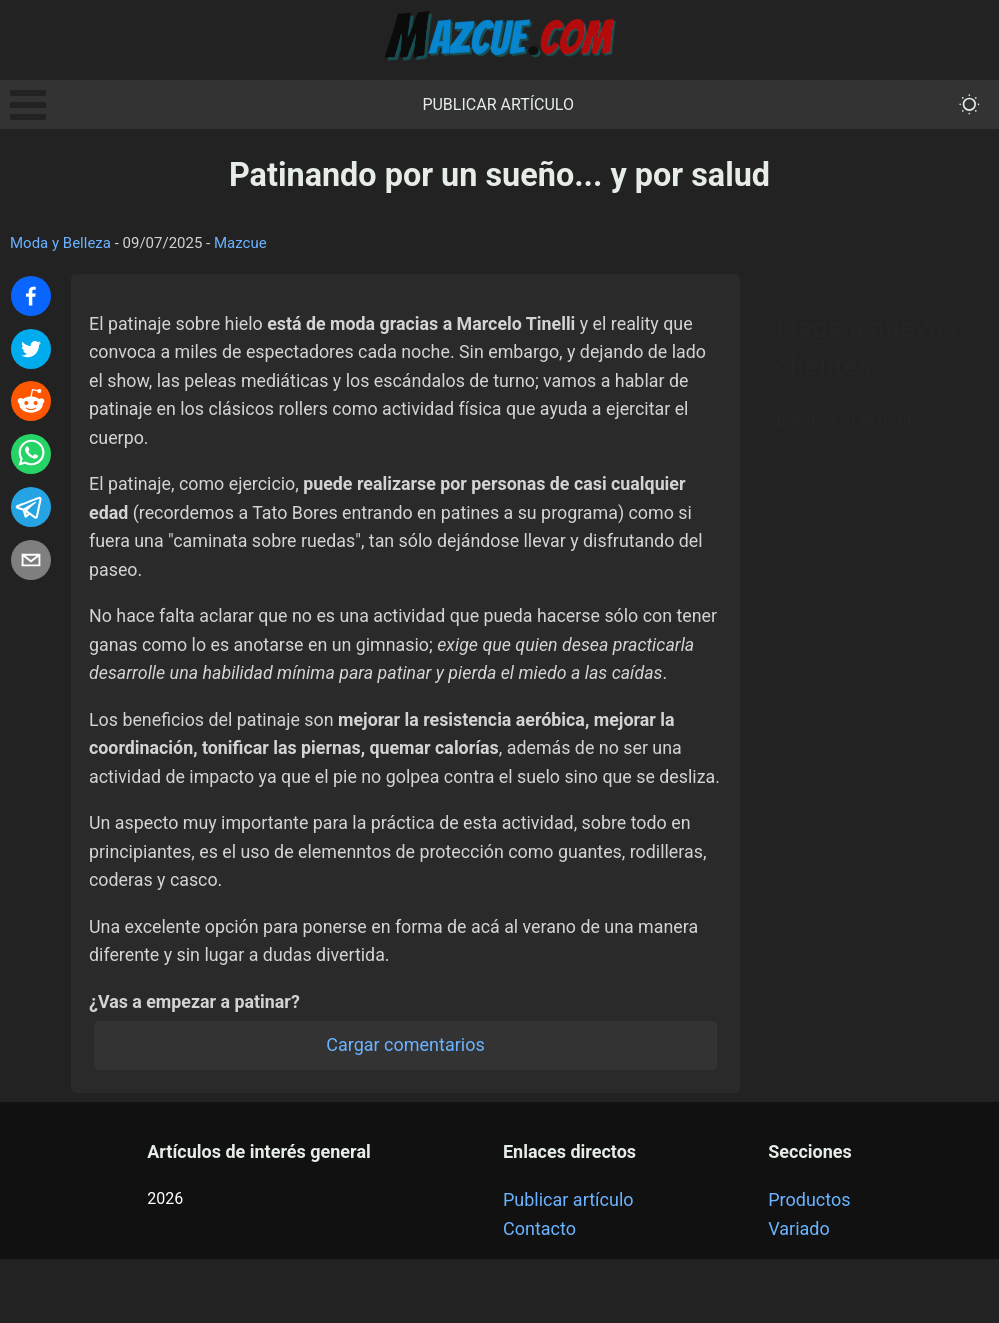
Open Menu (28, 105)
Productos (809, 1263)
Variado (799, 1292)
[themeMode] (969, 104)
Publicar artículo (498, 104)
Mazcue (240, 243)
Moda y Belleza (60, 243)
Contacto (539, 1292)
